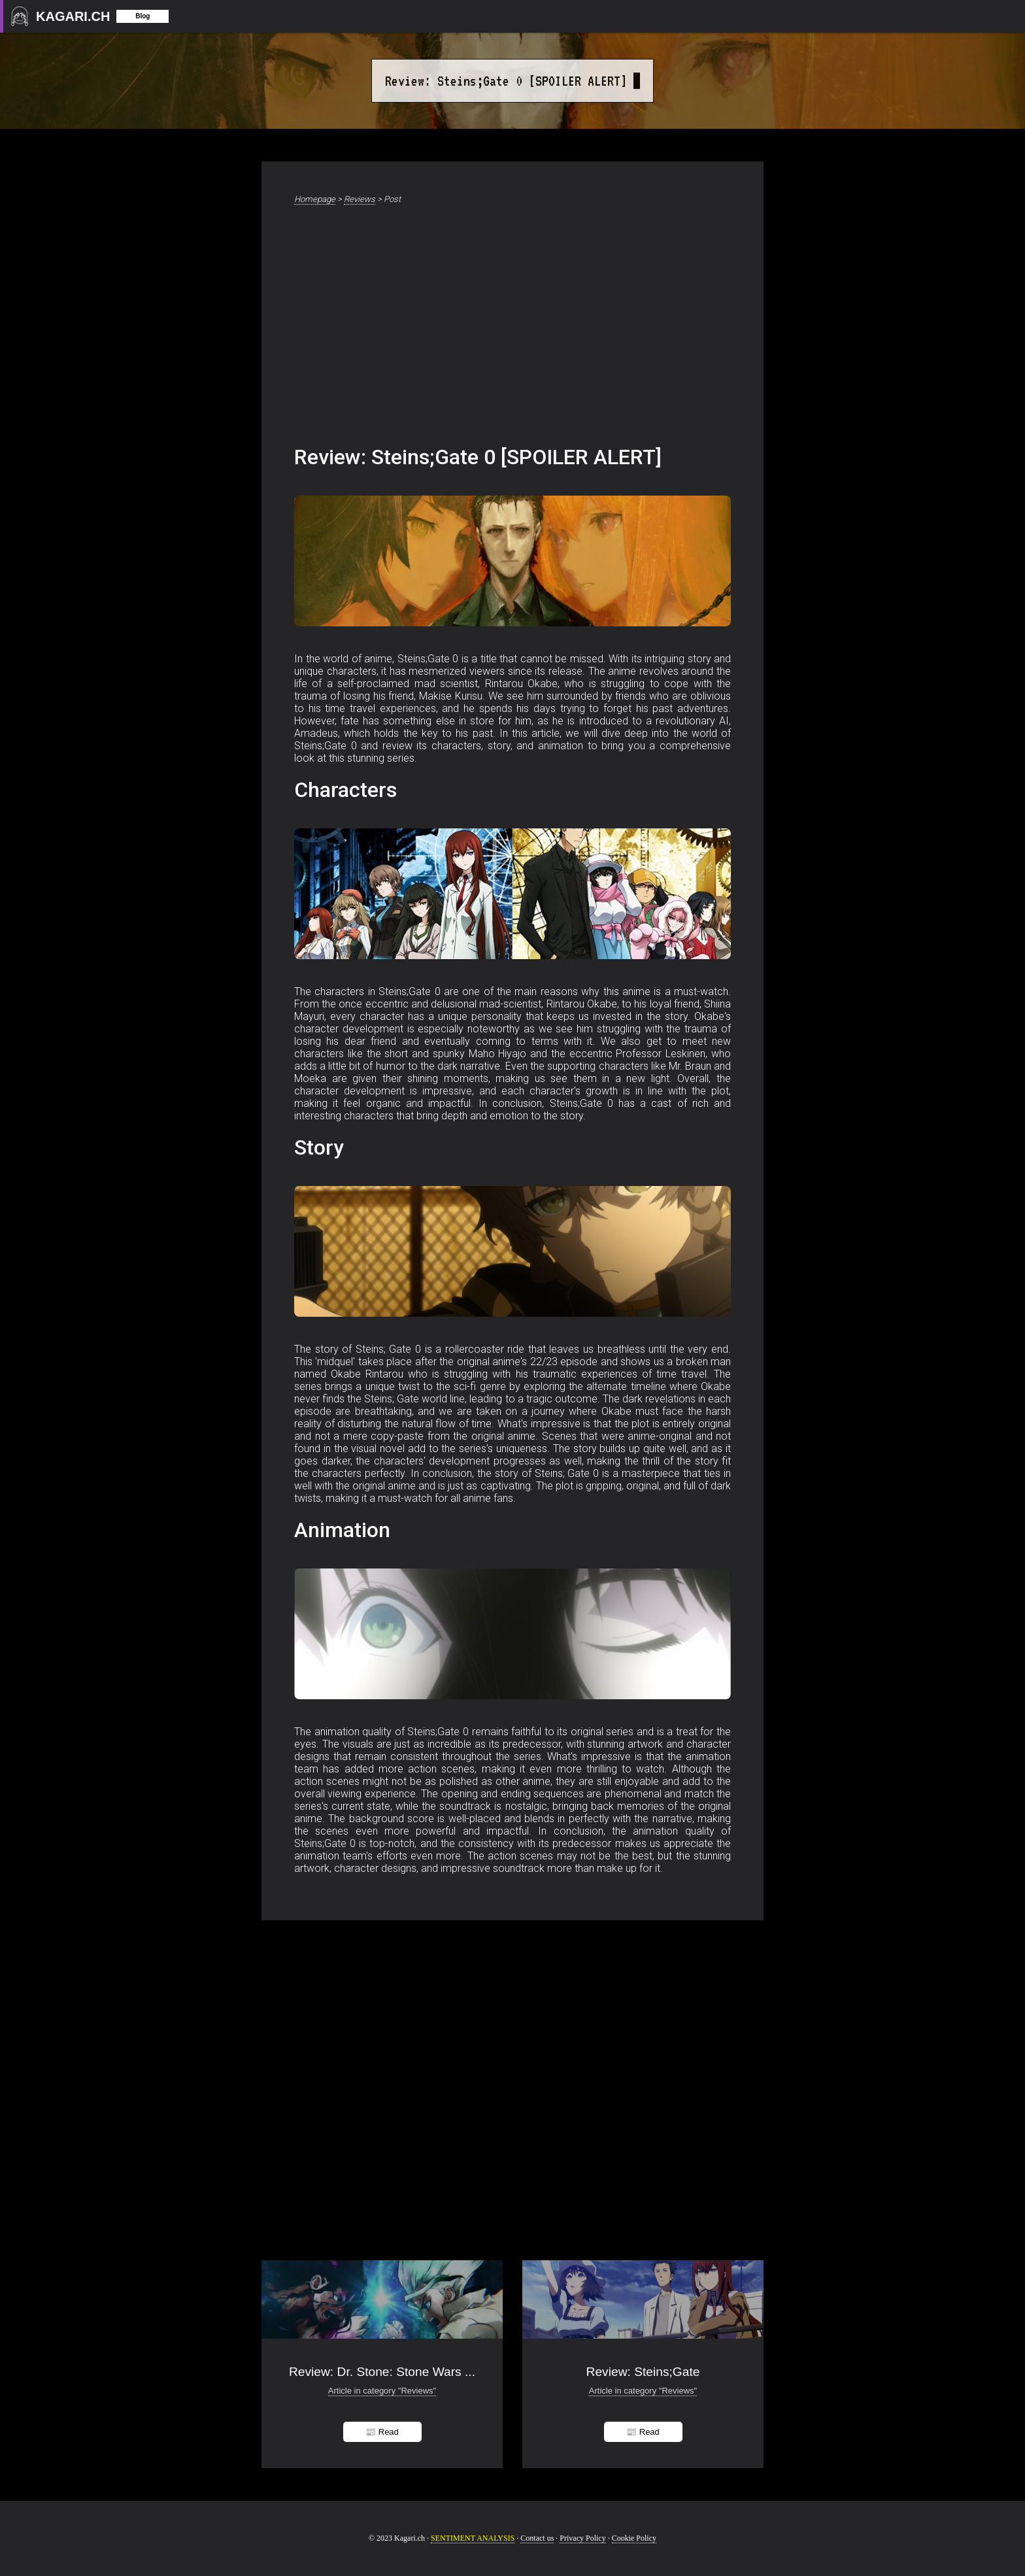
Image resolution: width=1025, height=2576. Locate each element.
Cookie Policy (634, 2538)
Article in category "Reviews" (382, 2391)
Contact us (537, 2538)
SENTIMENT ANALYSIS (472, 2538)
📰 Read (382, 2432)
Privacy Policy (582, 2538)
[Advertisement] (512, 328)
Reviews (359, 199)
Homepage (314, 199)
